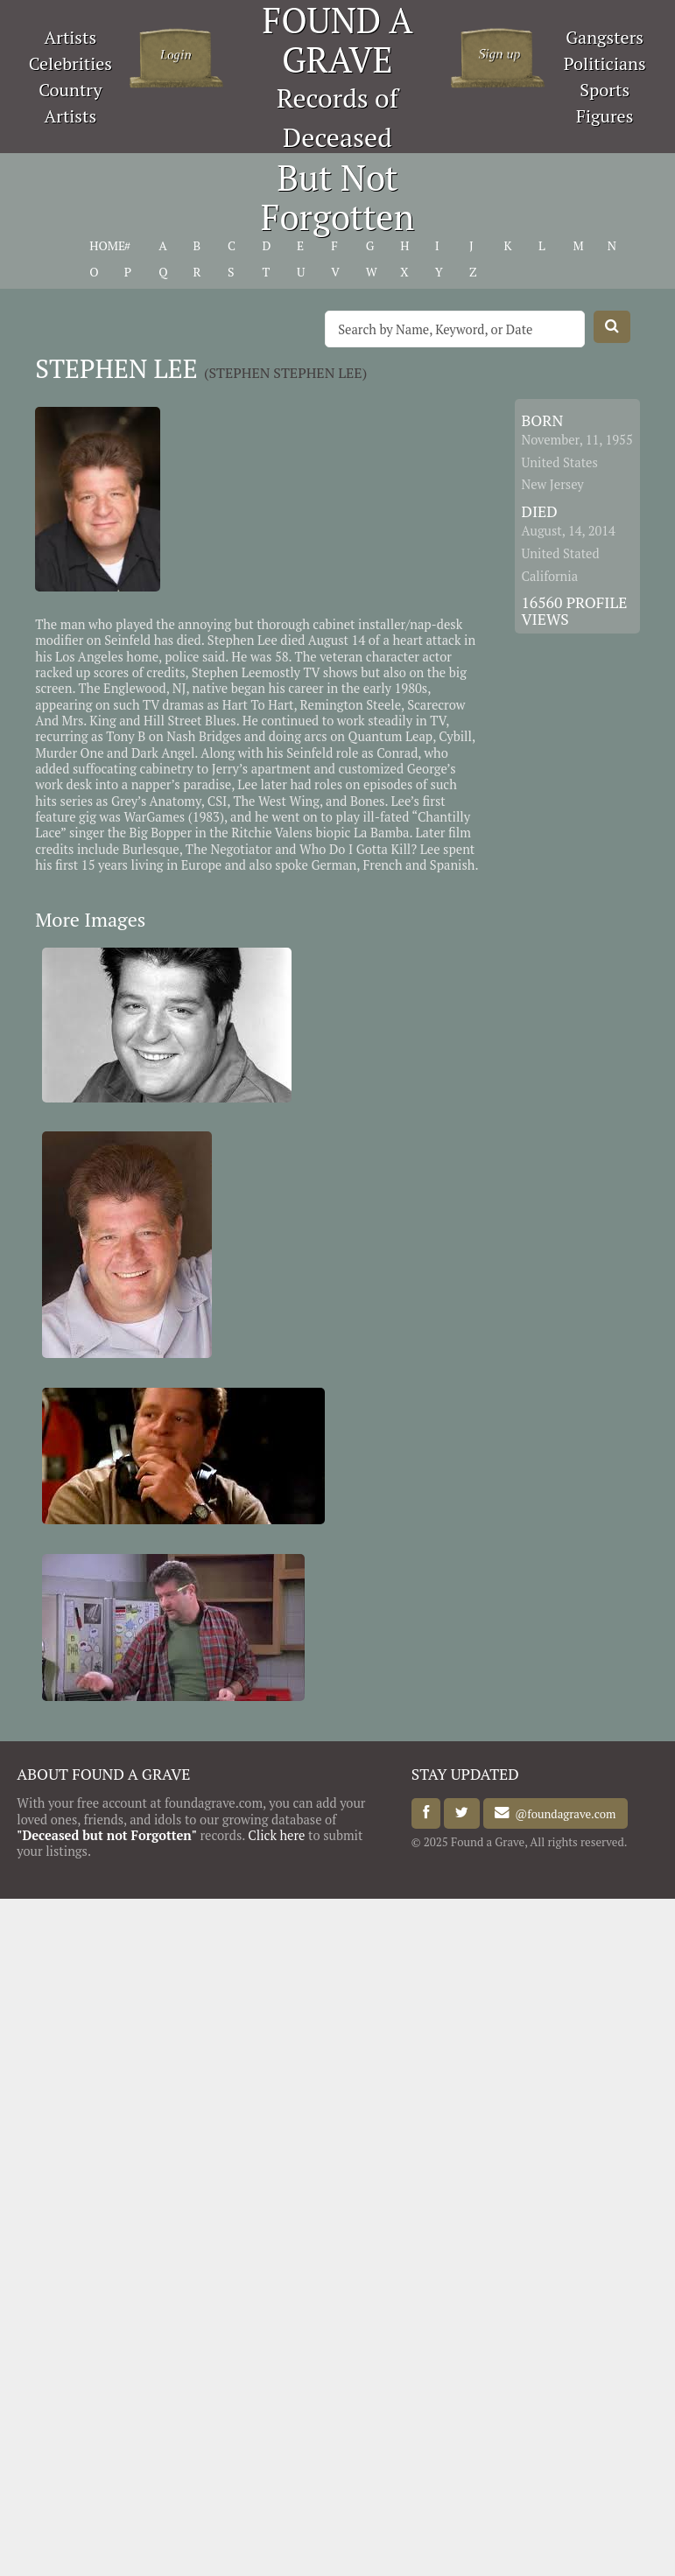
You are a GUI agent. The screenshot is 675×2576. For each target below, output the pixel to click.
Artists (71, 37)
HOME (107, 246)
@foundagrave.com (562, 1813)
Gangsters (604, 37)
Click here (276, 1835)
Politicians (605, 63)
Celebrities (70, 63)
